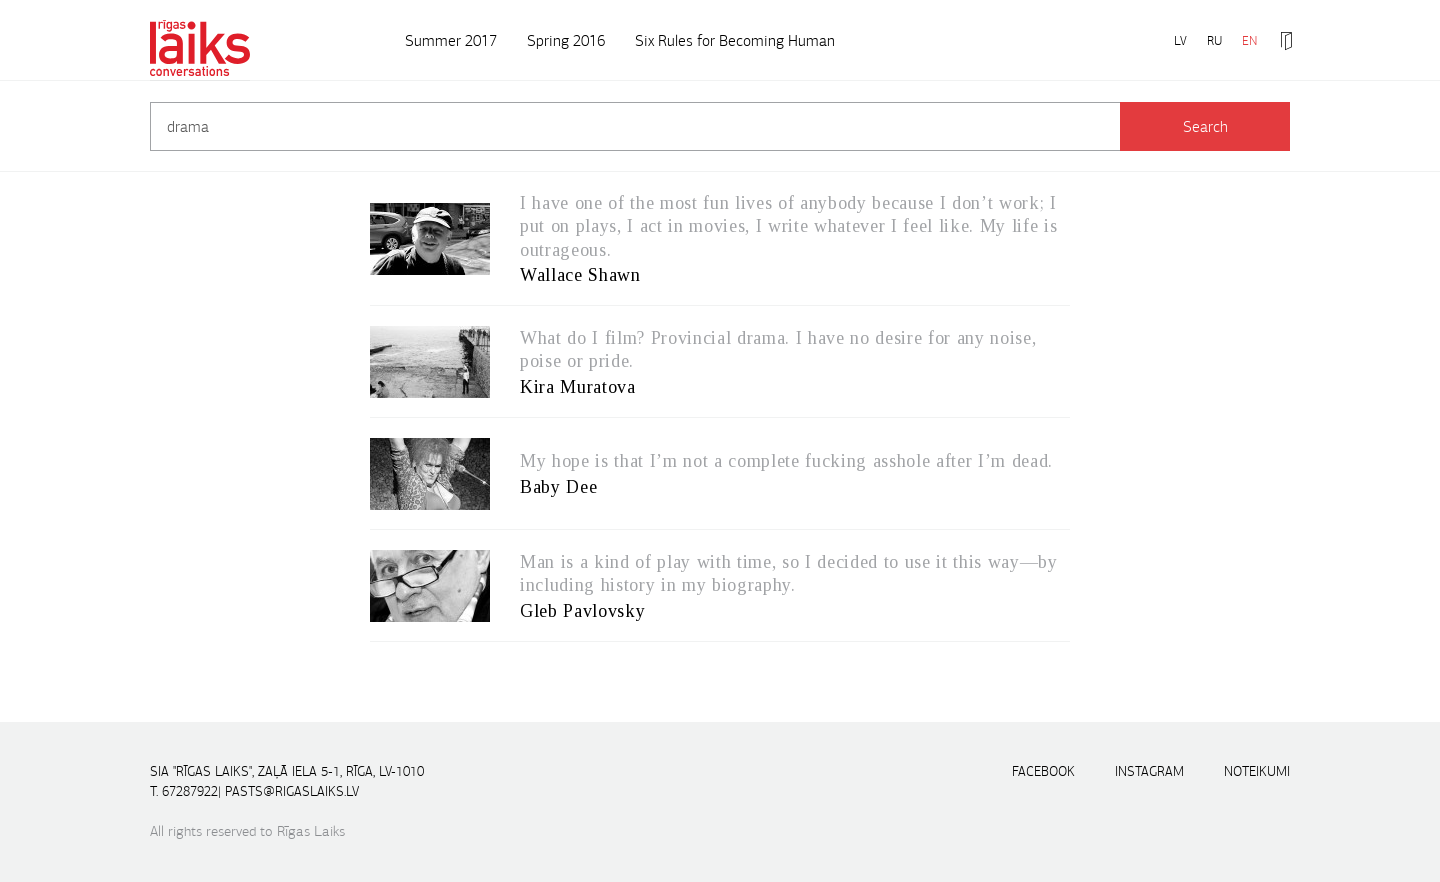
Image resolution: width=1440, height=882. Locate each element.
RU (1214, 40)
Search (1205, 126)
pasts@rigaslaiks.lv (292, 791)
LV (1180, 40)
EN (1249, 40)
